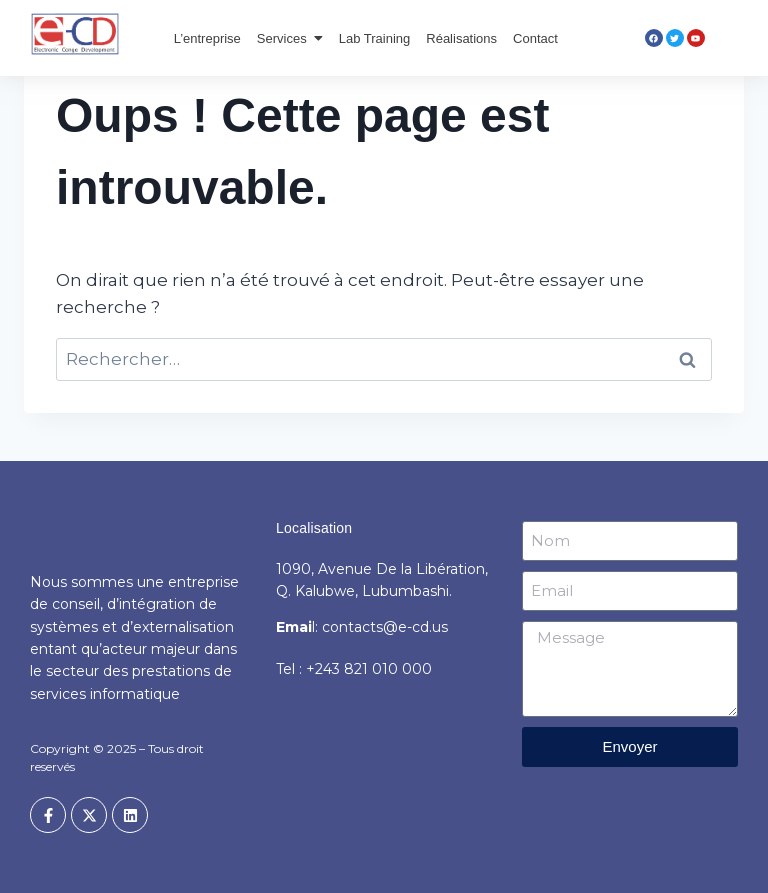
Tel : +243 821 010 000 (354, 669)
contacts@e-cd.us (385, 627)
